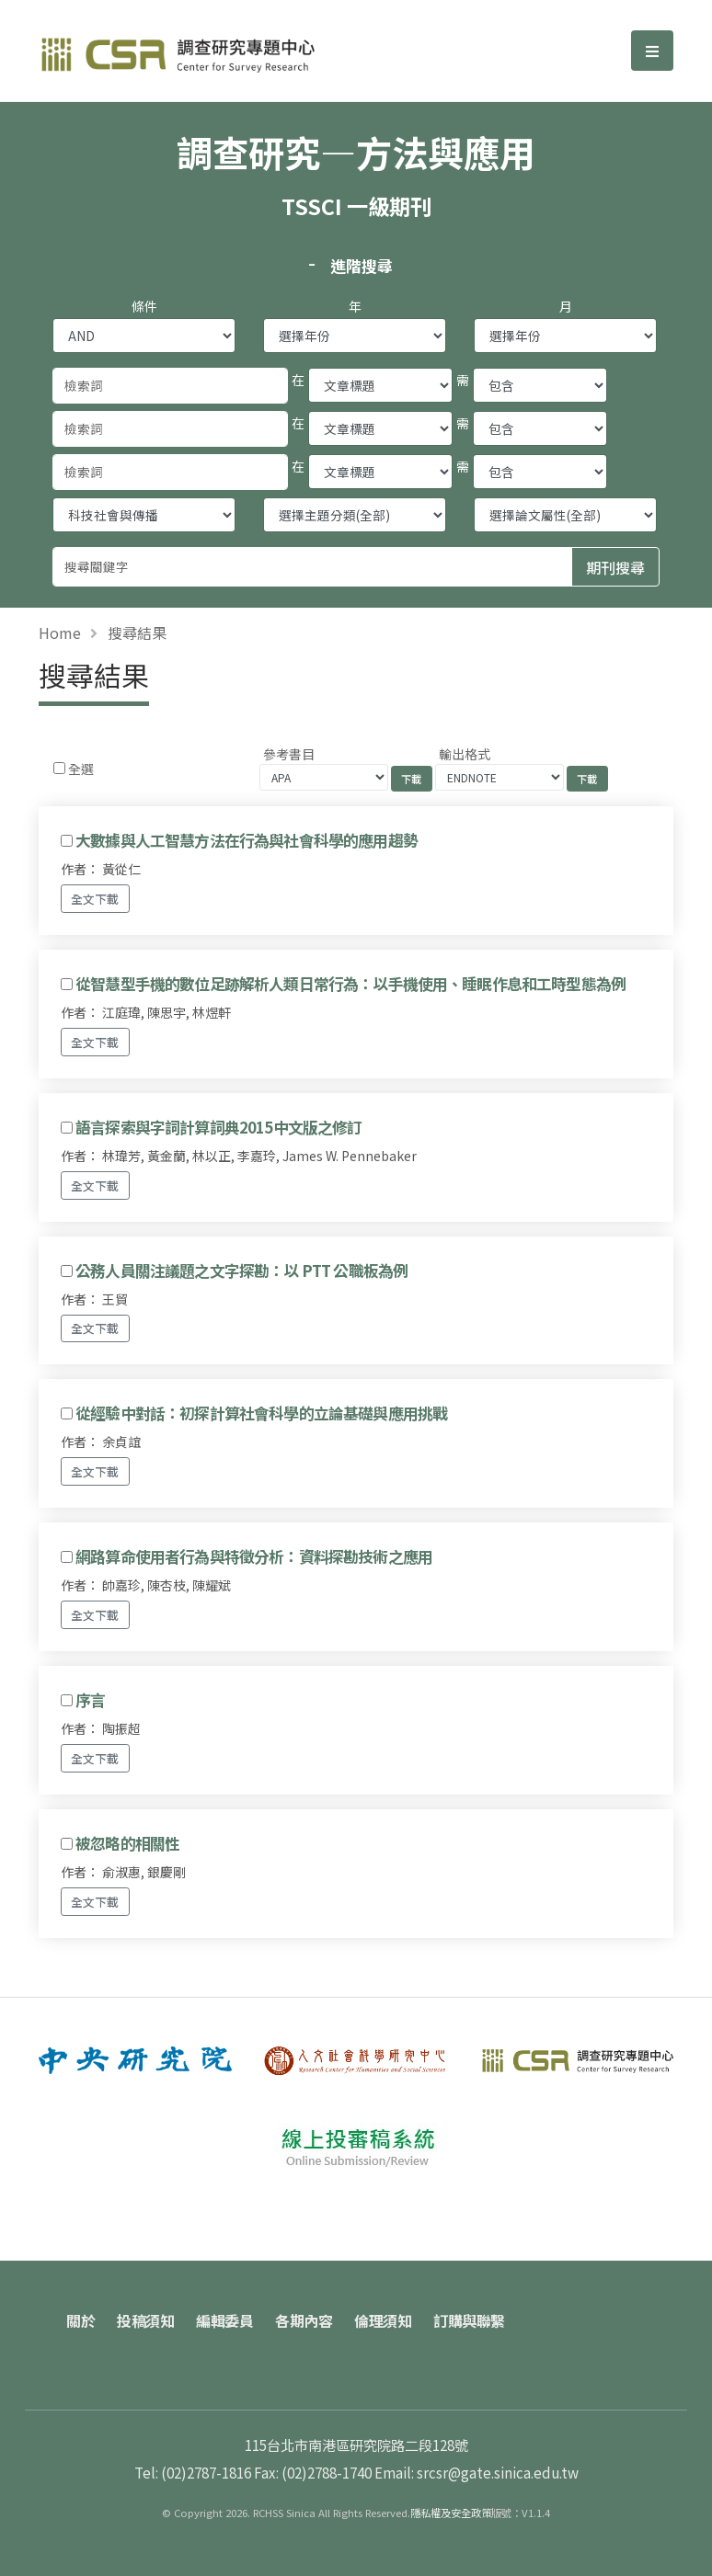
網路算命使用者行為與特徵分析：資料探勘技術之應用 (253, 1556)
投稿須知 (145, 2320)
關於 (80, 2320)
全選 (81, 768)
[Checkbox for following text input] (59, 768)
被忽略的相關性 (127, 1843)
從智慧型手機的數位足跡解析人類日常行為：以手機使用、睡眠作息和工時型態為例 (350, 984)
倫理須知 (382, 2320)
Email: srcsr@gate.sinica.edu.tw (476, 2472)
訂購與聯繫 (469, 2320)
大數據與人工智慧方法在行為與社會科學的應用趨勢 (246, 840)
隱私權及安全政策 (450, 2512)
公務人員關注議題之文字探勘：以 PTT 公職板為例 (241, 1271)
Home (60, 632)
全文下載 (95, 898)
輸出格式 (464, 754)
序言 (90, 1700)
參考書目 (289, 754)
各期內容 (303, 2320)
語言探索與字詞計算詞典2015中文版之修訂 (218, 1127)
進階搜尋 (361, 266)
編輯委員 (224, 2320)
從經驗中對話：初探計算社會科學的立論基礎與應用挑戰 (261, 1413)
